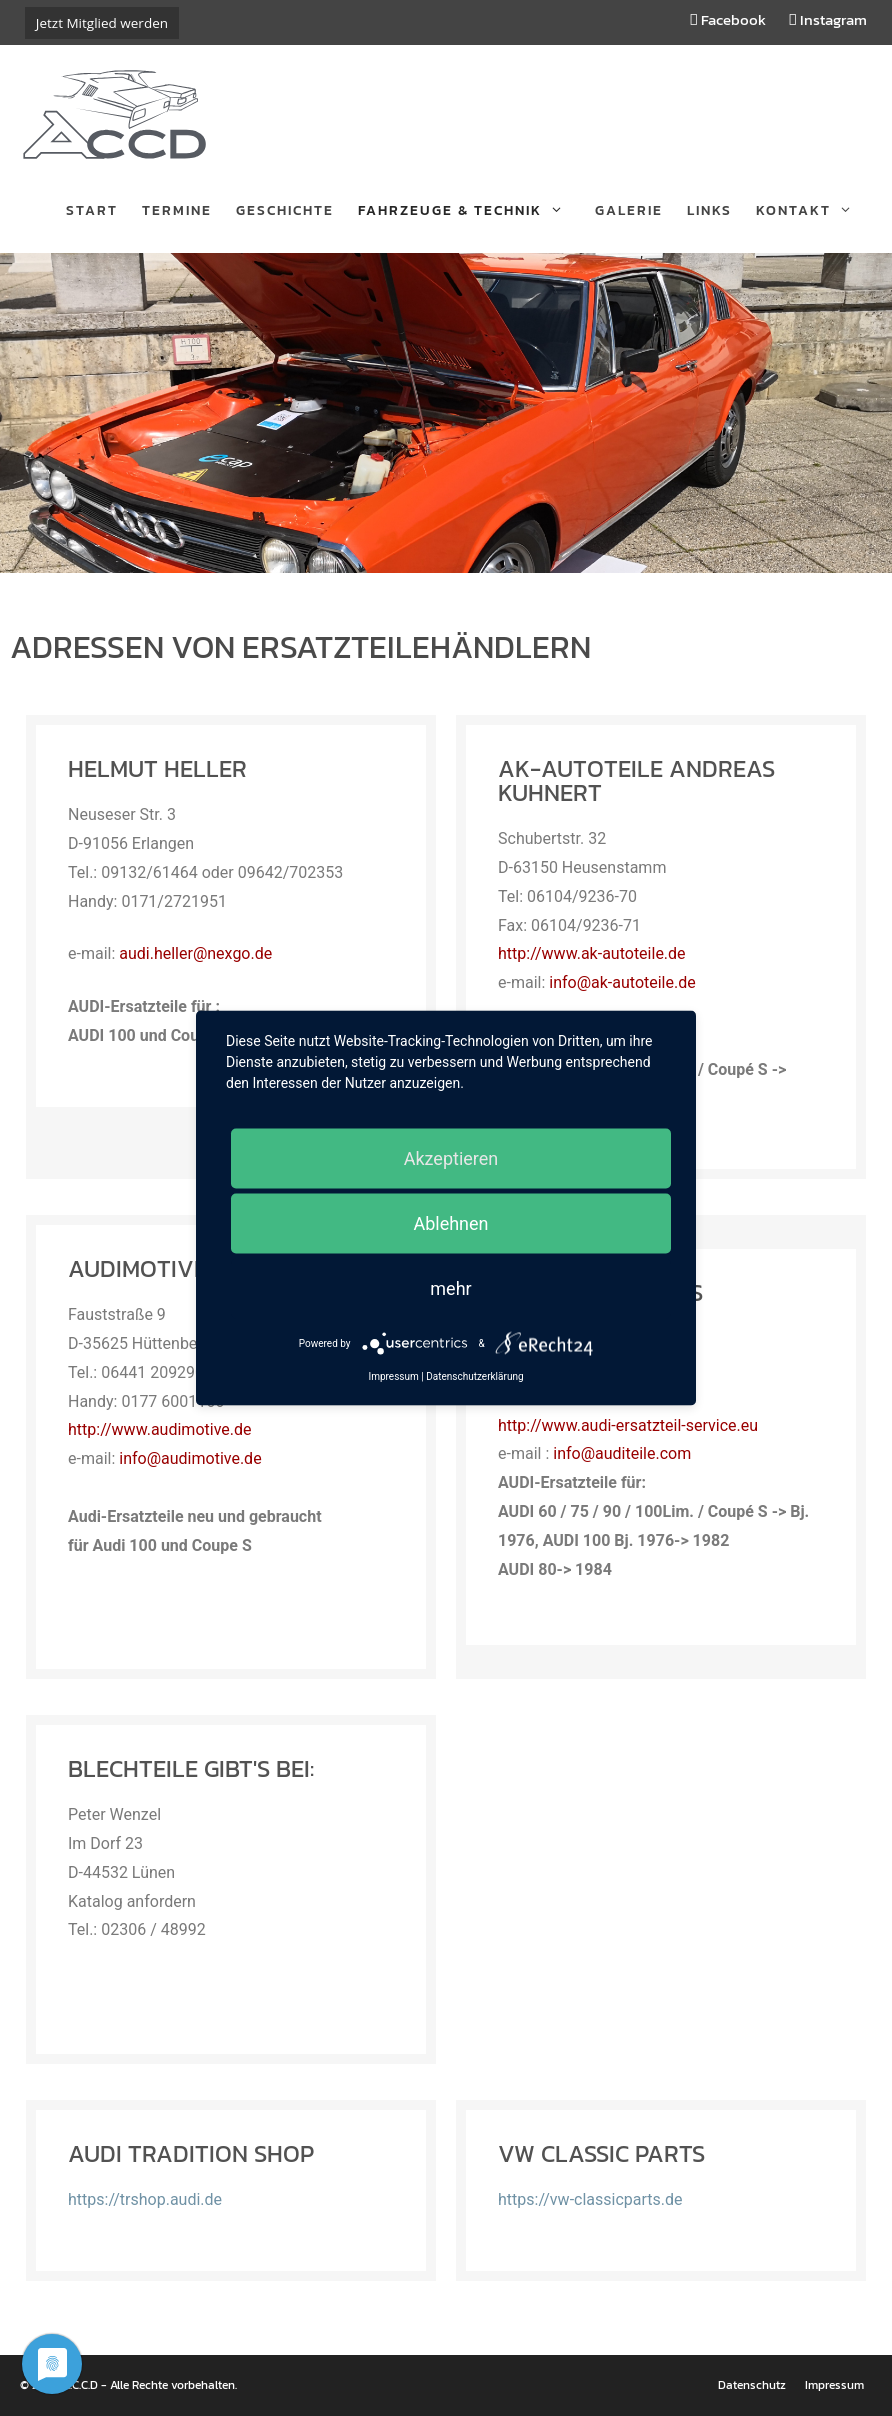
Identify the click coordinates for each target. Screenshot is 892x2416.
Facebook (728, 19)
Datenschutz (752, 2385)
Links (709, 210)
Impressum (834, 2385)
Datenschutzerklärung (474, 1376)
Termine (177, 210)
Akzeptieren (451, 1158)
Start (92, 210)
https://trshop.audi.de (145, 2199)
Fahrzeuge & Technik (470, 211)
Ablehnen (450, 1223)
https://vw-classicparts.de (590, 2199)
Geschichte (285, 210)
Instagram (828, 19)
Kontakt (814, 211)
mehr (450, 1288)
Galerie (629, 210)
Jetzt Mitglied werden (102, 23)
